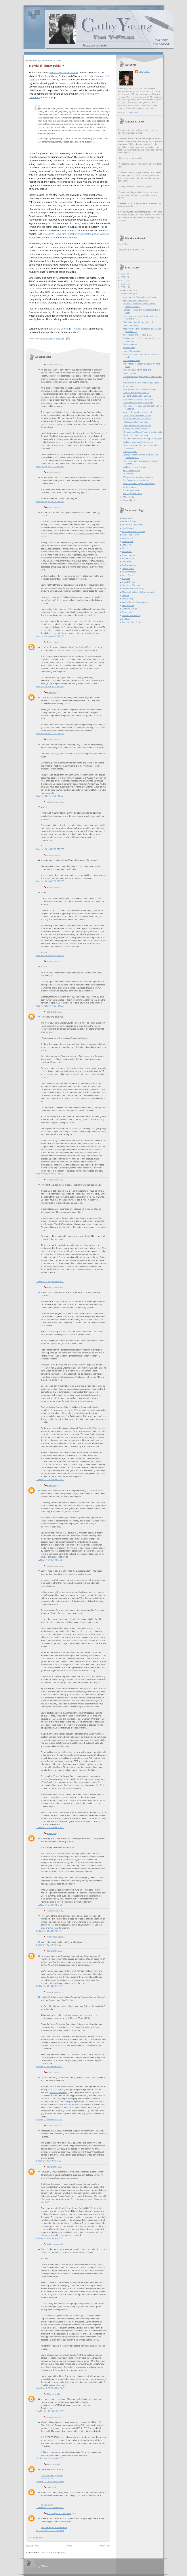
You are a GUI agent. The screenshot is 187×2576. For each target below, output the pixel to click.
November (128, 294)
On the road (128, 474)
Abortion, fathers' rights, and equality (139, 483)
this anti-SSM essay (58, 2092)
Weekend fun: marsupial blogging (138, 477)
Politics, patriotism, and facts (135, 422)
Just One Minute (129, 609)
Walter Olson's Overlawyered (135, 602)
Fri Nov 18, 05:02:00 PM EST (49, 2120)
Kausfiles (126, 578)
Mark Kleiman (128, 605)
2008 (123, 277)
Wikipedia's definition (83, 534)
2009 (123, 274)
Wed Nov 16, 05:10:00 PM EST (50, 686)
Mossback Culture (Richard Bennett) (138, 592)
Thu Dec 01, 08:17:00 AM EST (50, 2507)
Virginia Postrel (129, 572)
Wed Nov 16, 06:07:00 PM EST (50, 881)
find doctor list (47, 2504)
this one (67, 2105)
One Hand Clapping (131, 585)
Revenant (51, 642)
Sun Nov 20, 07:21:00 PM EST (50, 2388)
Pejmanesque (128, 558)
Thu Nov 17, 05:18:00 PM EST (50, 1827)
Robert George (129, 555)
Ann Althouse (128, 528)
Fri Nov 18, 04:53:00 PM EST (49, 2066)
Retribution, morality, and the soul (138, 322)
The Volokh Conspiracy (132, 525)
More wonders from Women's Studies (139, 389)
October (127, 497)
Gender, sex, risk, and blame (135, 435)
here (91, 292)
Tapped (125, 595)
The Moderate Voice (131, 615)
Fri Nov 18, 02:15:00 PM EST (49, 1945)
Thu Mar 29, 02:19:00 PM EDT (50, 2411)
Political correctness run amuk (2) (138, 399)
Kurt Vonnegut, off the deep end (137, 370)
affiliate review (47, 2478)
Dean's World (128, 612)
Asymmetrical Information (133, 531)
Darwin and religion (131, 325)
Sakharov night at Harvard (134, 467)
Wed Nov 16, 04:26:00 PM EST (50, 501)
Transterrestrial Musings (133, 589)
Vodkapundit (127, 538)
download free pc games (52, 2475)
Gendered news (130, 344)
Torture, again (129, 386)
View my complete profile (129, 112)
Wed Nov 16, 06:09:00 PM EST (50, 955)
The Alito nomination (132, 490)
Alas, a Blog (127, 599)
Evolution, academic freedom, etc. (138, 442)
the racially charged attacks (63, 72)
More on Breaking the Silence (136, 392)
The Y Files (123, 244)
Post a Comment (35, 2538)
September (128, 500)
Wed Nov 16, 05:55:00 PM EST (50, 849)
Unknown (51, 2394)
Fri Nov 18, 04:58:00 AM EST (49, 1931)
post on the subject (58, 328)
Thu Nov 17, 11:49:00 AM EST (50, 1281)
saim (49, 2487)
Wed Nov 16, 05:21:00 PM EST (50, 733)
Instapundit (127, 518)
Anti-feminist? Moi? (131, 360)
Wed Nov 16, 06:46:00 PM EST (50, 1006)
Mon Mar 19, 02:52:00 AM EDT (50, 2530)
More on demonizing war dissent (137, 412)
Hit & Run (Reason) (131, 535)
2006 (123, 284)
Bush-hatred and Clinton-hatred (137, 425)
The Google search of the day (136, 480)
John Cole (94, 76)
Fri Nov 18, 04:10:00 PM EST (49, 1986)
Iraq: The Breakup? (131, 470)
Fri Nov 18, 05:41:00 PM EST (49, 2238)
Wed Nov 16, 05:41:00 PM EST (50, 796)
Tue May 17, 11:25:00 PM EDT (50, 2481)
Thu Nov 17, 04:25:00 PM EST (50, 1560)
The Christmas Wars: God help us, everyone (143, 439)
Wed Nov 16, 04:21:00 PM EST (50, 466)
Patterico (126, 548)
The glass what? (130, 451)
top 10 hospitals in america (54, 2527)
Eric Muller (127, 551)
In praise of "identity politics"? (136, 429)
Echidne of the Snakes (132, 622)
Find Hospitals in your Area (59, 2513)
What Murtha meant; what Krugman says (141, 383)
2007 (123, 280)
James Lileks (128, 568)
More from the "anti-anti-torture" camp (140, 297)
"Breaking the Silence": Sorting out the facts (142, 432)
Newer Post (32, 2545)
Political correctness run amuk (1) (138, 403)
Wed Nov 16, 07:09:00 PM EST (50, 1174)
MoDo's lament (129, 487)
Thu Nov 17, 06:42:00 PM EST (50, 1905)
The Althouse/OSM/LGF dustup (137, 415)
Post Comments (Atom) (53, 2552)
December (128, 290)
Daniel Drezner (129, 582)
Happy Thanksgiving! (132, 351)
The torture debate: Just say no (137, 419)
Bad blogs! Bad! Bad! (132, 493)
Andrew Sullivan (129, 521)
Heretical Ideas (80, 328)
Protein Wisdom (129, 565)
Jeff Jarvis (126, 562)
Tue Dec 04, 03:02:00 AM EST (50, 2458)
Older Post (104, 2545)
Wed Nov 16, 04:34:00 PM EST (50, 636)
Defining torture (130, 373)
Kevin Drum (127, 575)
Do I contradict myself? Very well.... (138, 396)
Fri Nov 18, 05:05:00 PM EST (49, 2161)
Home (69, 2545)
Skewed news (129, 347)
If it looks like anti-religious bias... (137, 335)
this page (54, 1928)
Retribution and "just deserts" (136, 300)
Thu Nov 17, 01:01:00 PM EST (50, 1479)
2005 (123, 287)
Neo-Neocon (127, 541)
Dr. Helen (126, 619)
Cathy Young (53, 1287)
